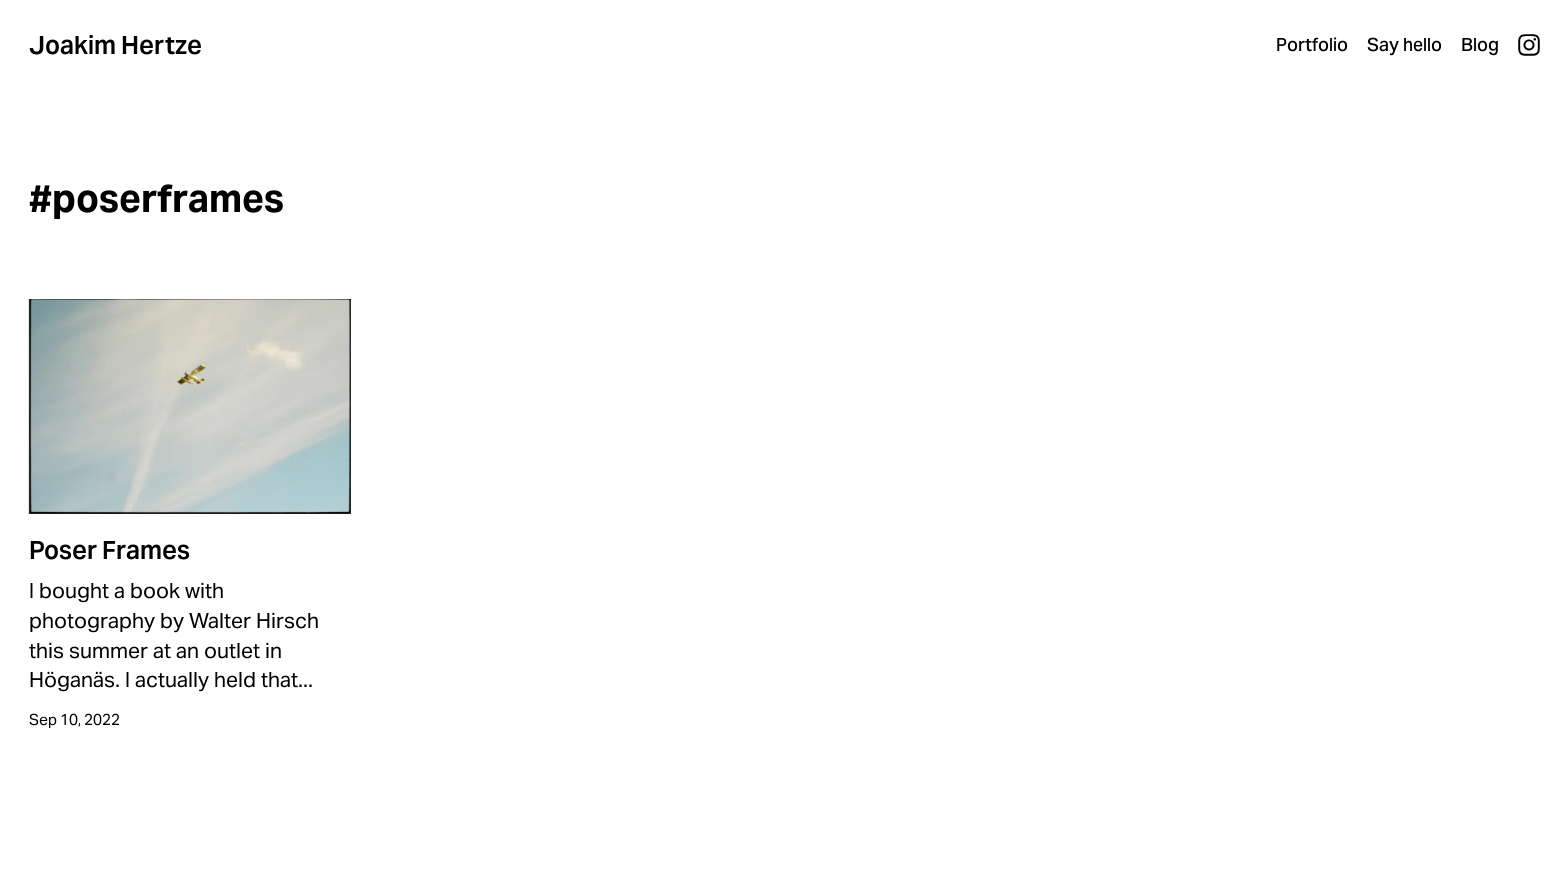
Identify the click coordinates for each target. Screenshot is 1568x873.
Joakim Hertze (115, 45)
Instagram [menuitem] (1529, 45)
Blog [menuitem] (1480, 44)
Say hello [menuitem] (1404, 44)
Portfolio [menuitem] (1312, 44)
